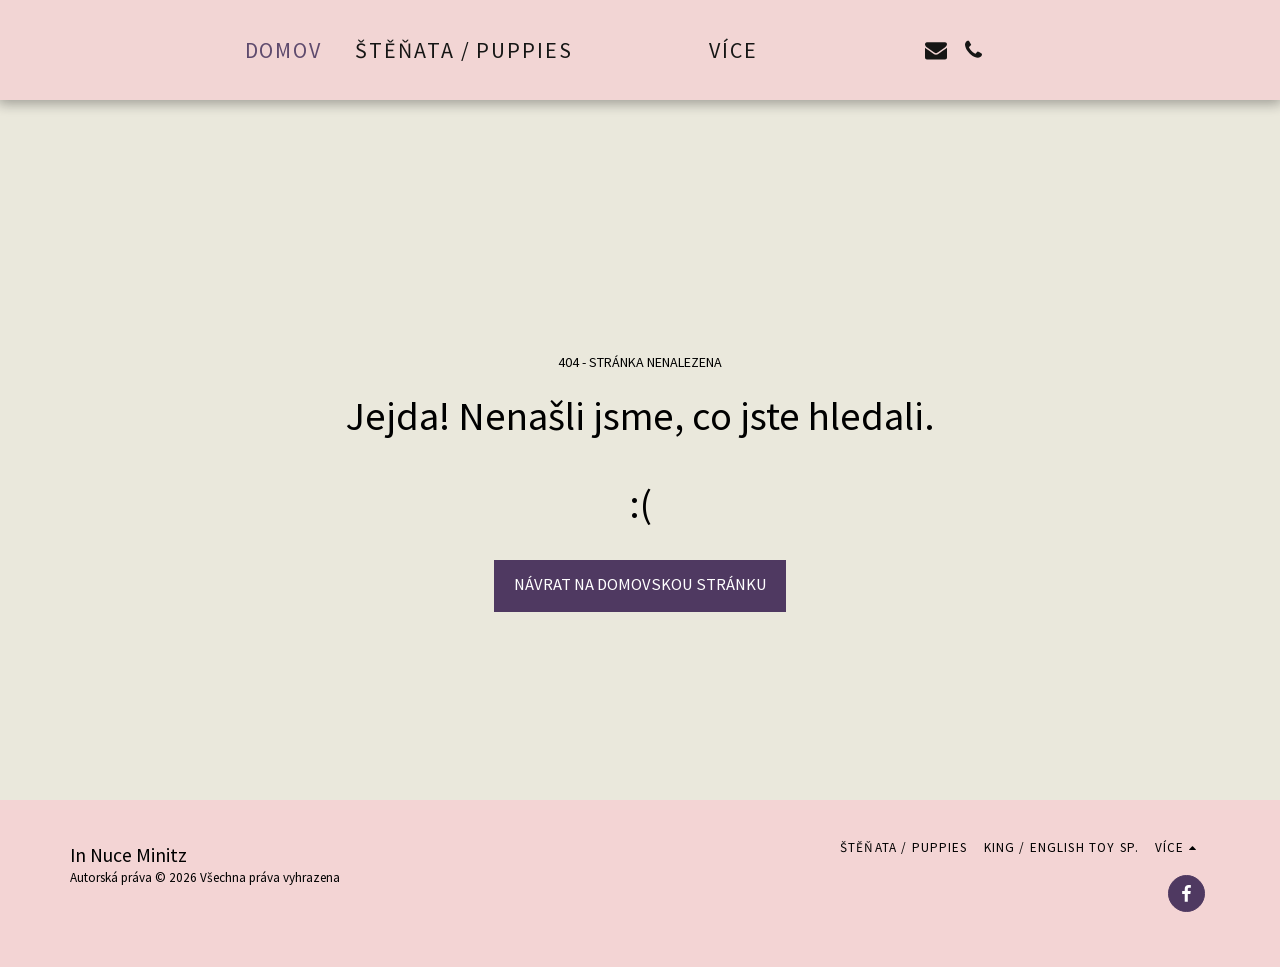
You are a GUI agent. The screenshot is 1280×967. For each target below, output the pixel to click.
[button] (865, 50)
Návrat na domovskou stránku (640, 584)
